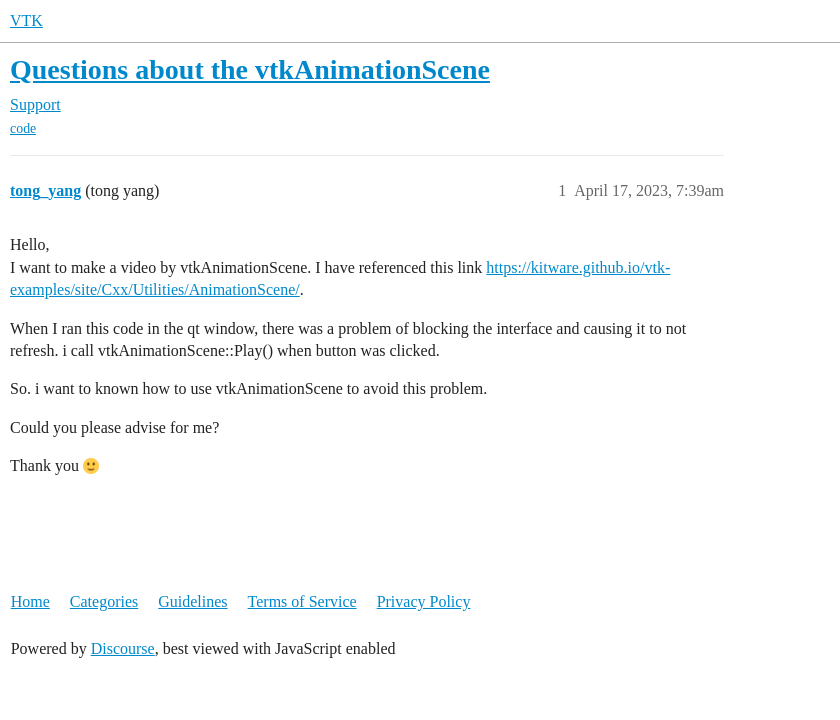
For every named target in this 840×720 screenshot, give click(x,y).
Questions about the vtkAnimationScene (250, 69)
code (23, 128)
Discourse (123, 648)
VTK (26, 20)
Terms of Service (302, 601)
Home (30, 601)
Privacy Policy (424, 601)
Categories (104, 601)
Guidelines (192, 601)
